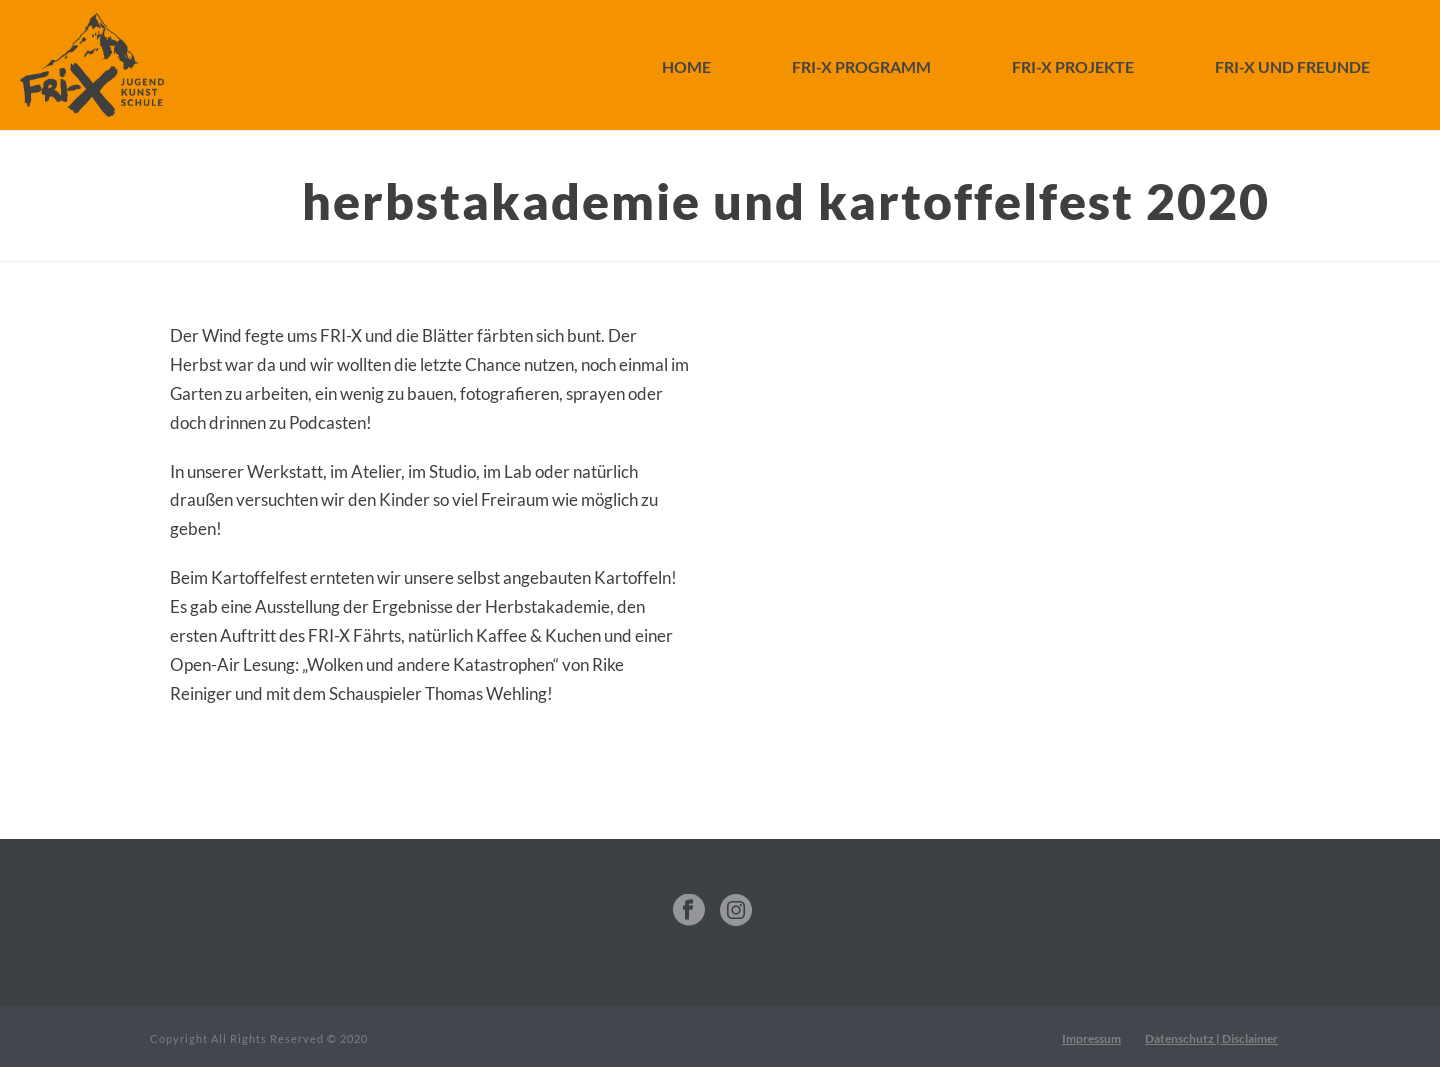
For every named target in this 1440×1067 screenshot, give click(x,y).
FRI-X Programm (861, 66)
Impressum (1091, 1038)
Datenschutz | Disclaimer (1211, 1038)
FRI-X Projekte (1073, 66)
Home (686, 66)
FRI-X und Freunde (1292, 66)
